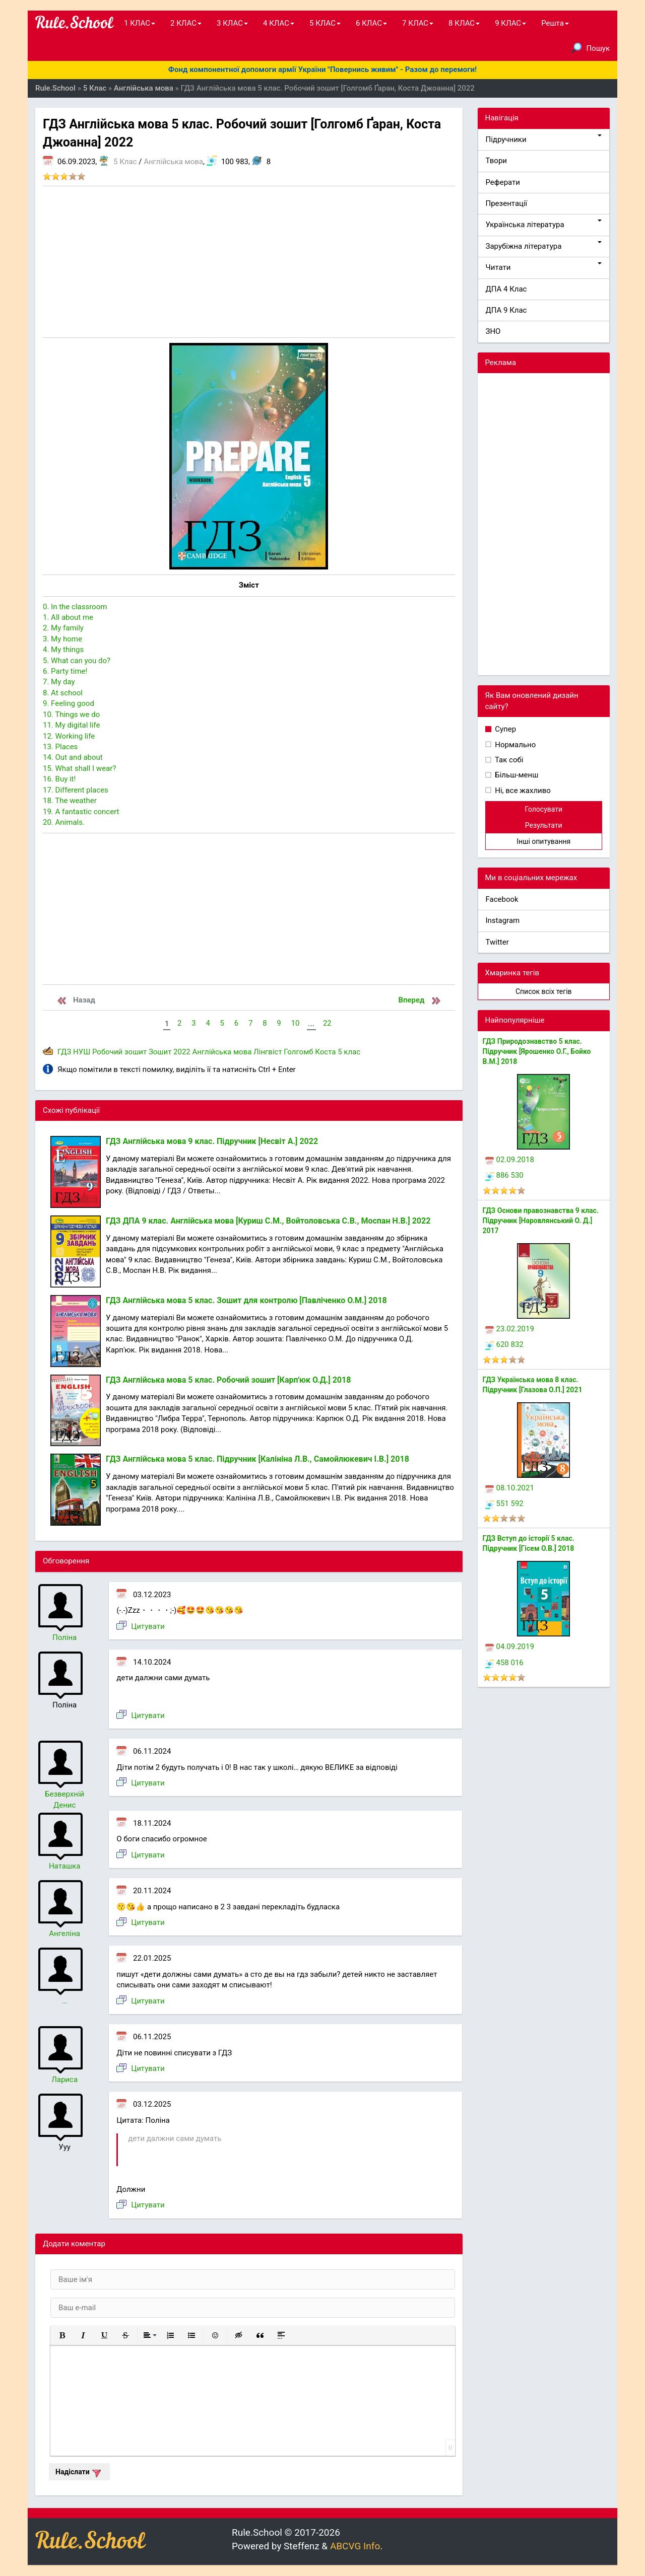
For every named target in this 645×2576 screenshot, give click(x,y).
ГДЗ (64, 1051)
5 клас (349, 1051)
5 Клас (125, 161)
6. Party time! (65, 671)
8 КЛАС (464, 23)
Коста (325, 1051)
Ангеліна (64, 1933)
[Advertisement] (249, 261)
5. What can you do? (76, 660)
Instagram (503, 920)
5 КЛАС (325, 23)
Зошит (160, 1051)
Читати (544, 267)
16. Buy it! (59, 778)
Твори (496, 160)
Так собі (508, 759)
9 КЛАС (510, 23)
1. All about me (68, 617)
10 (295, 1023)
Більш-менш (516, 774)
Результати (543, 825)
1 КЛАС (139, 23)
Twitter (497, 942)
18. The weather (70, 800)
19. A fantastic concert (81, 811)
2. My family (63, 627)
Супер (505, 729)
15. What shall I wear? (79, 768)
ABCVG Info (355, 2546)
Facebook (502, 899)
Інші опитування (543, 841)
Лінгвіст (267, 1051)
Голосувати (543, 809)
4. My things (63, 649)
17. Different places (75, 790)
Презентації (507, 203)
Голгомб (298, 1051)
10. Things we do (71, 714)
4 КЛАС (278, 23)
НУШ (81, 1051)
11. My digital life (71, 725)
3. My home (62, 638)
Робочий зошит (119, 1051)
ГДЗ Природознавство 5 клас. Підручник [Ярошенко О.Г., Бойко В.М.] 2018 (537, 1051)
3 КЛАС (232, 23)
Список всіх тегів (543, 991)
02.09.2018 (509, 1159)
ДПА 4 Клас (506, 289)
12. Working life (69, 736)
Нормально (514, 744)
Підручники (544, 139)
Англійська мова (173, 161)
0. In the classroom (75, 606)
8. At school (63, 692)
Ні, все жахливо (522, 790)
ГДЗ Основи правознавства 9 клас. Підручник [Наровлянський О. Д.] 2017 (541, 1220)
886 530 (504, 1175)
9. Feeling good (68, 703)
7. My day (59, 681)
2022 (181, 1051)
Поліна (64, 1637)
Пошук (590, 48)
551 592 (504, 1503)
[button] (62, 2335)
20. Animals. (64, 822)
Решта (555, 23)
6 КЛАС (371, 23)
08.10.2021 (509, 1487)
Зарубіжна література (544, 246)
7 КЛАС (417, 23)
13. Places (60, 746)
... (64, 2001)
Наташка (64, 1866)
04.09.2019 (509, 1646)
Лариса (64, 2079)
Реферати (503, 182)
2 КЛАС (186, 23)
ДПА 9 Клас (506, 310)
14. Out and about (73, 757)
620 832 (504, 1344)
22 (327, 1023)
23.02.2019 (509, 1328)
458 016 (504, 1662)
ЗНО (493, 331)
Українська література (544, 224)
